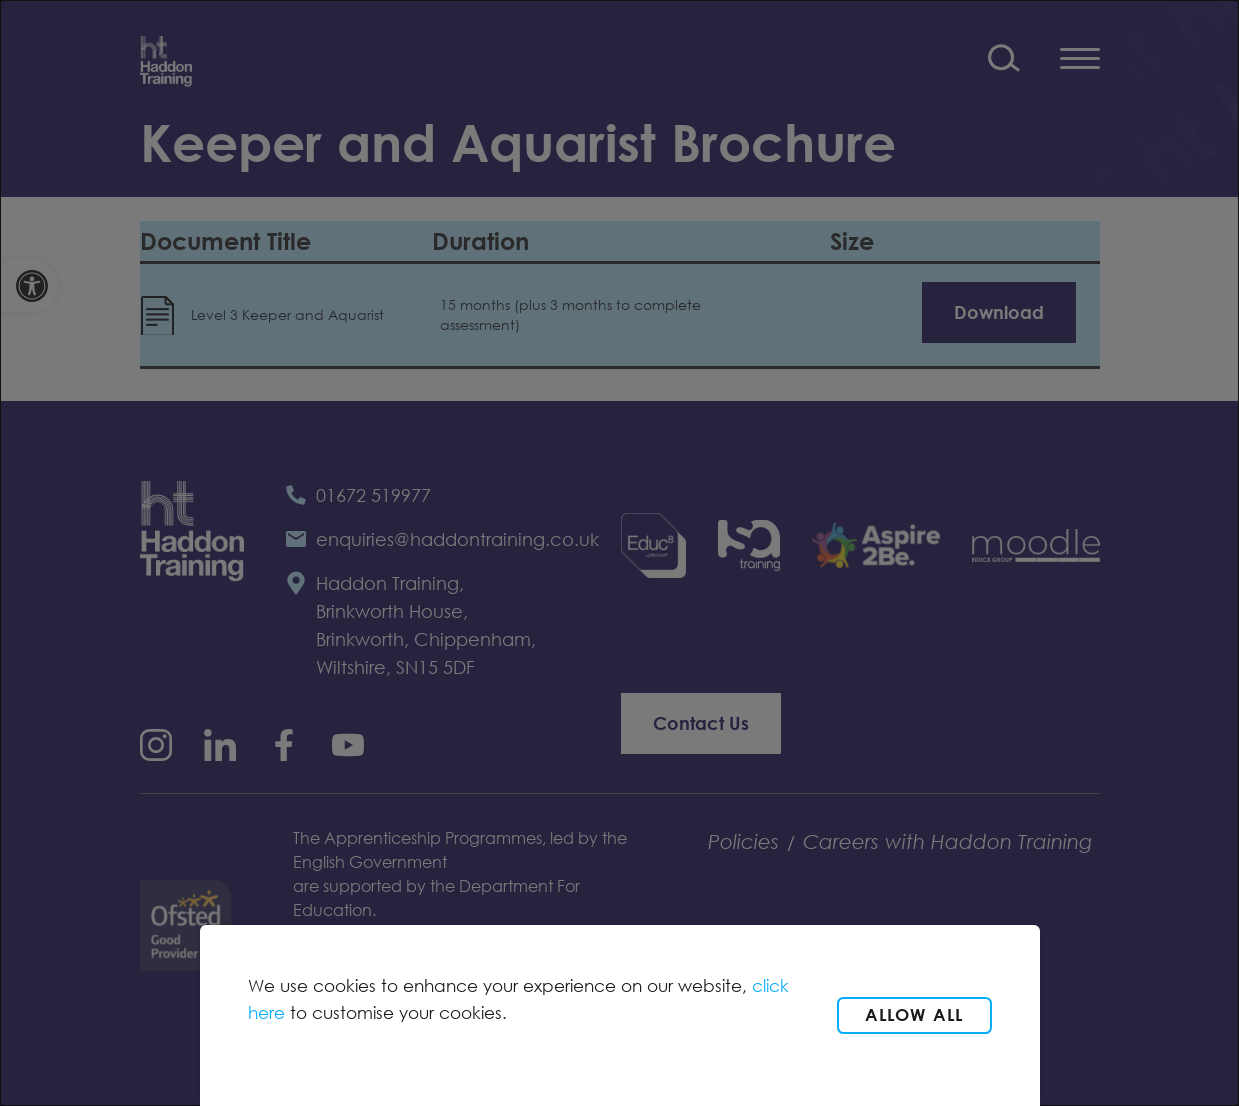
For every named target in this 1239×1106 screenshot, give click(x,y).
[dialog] (619, 553)
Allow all (914, 1014)
